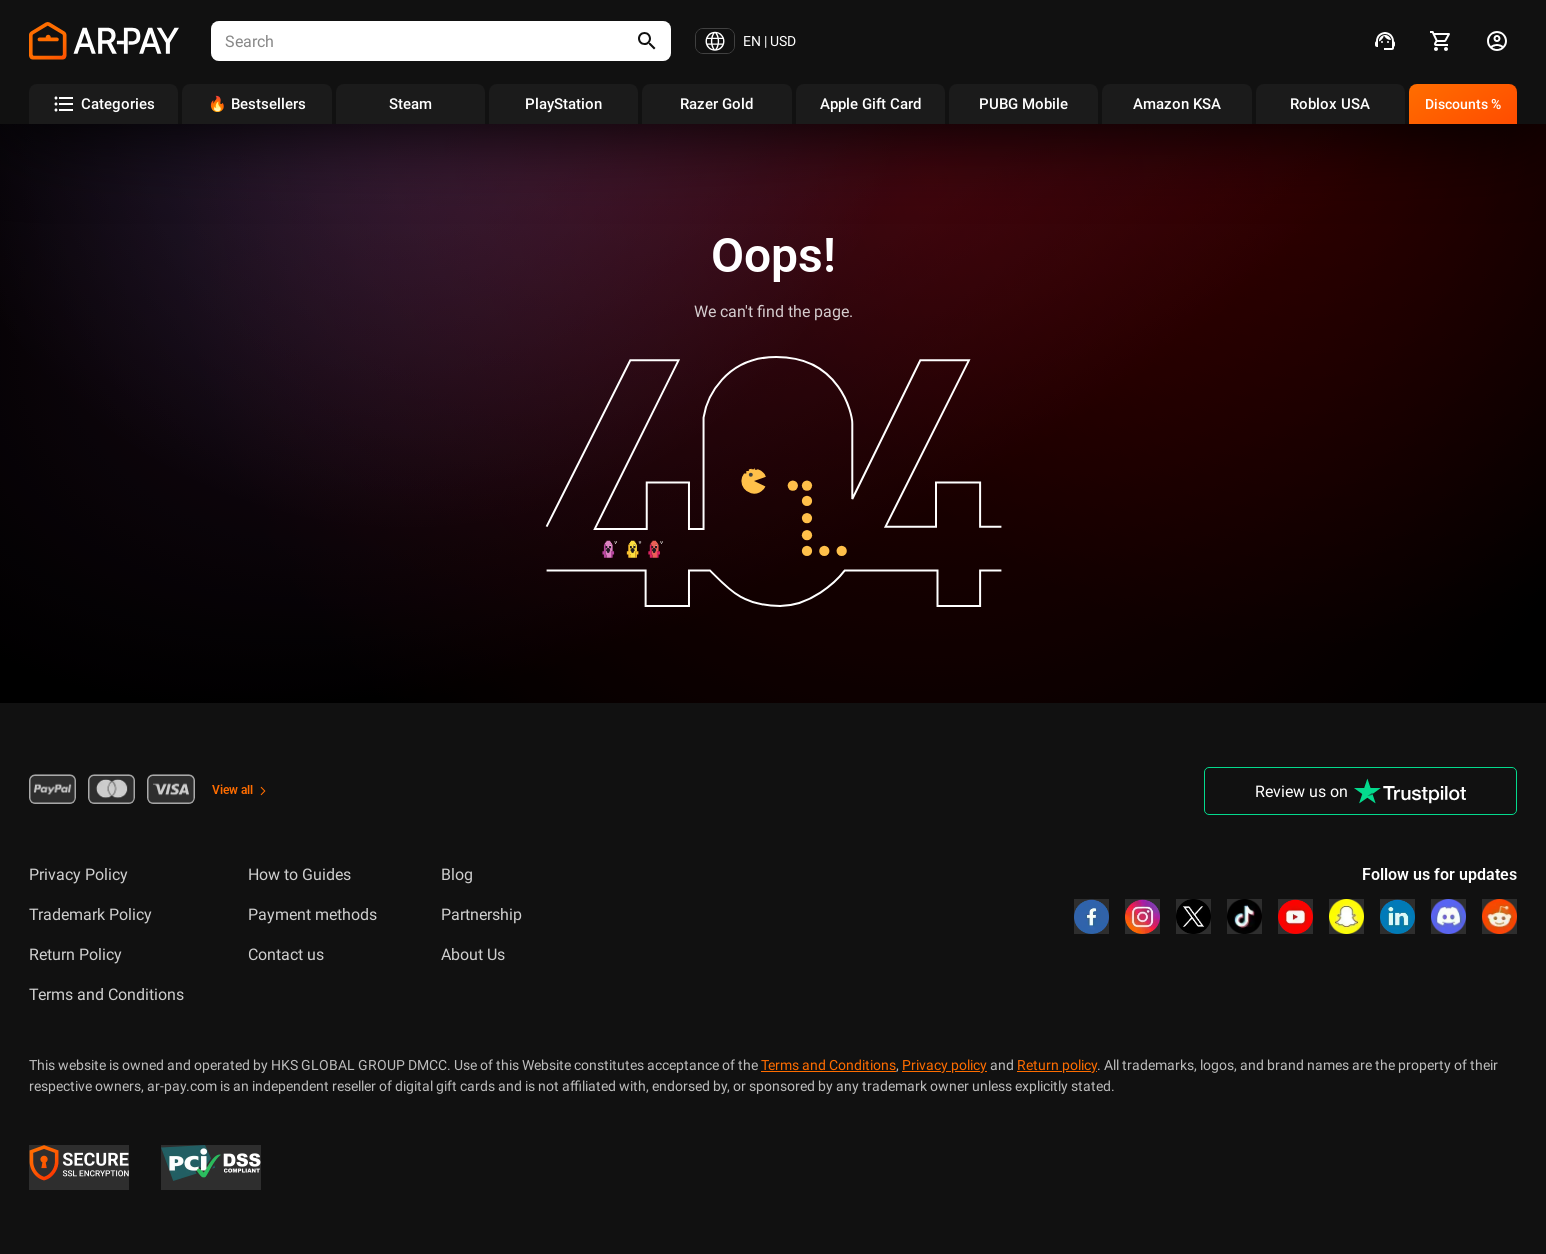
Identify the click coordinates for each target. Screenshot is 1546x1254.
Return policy (1057, 1065)
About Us (473, 954)
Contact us (286, 954)
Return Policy (75, 954)
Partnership (481, 914)
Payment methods (312, 914)
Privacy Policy (78, 874)
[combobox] (406, 41)
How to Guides (299, 874)
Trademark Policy (90, 914)
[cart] (1441, 41)
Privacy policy (944, 1065)
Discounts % (1463, 104)
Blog (457, 874)
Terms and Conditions (106, 994)
